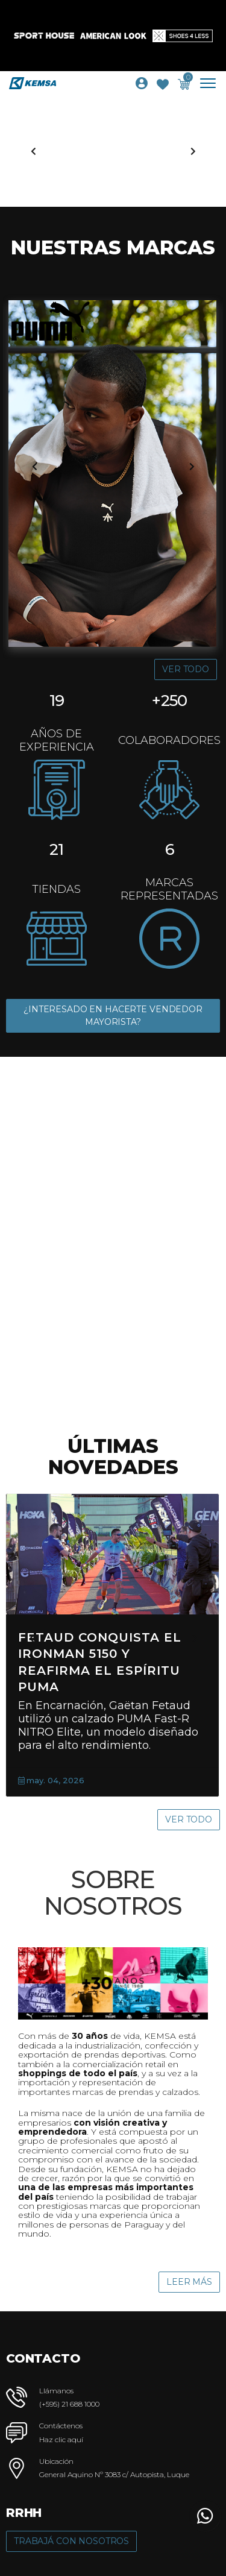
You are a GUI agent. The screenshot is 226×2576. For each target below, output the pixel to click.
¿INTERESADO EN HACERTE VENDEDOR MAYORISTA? (113, 1015)
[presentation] (33, 151)
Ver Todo (185, 669)
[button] (205, 2516)
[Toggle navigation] (212, 83)
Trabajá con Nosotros (71, 2541)
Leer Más (189, 2281)
